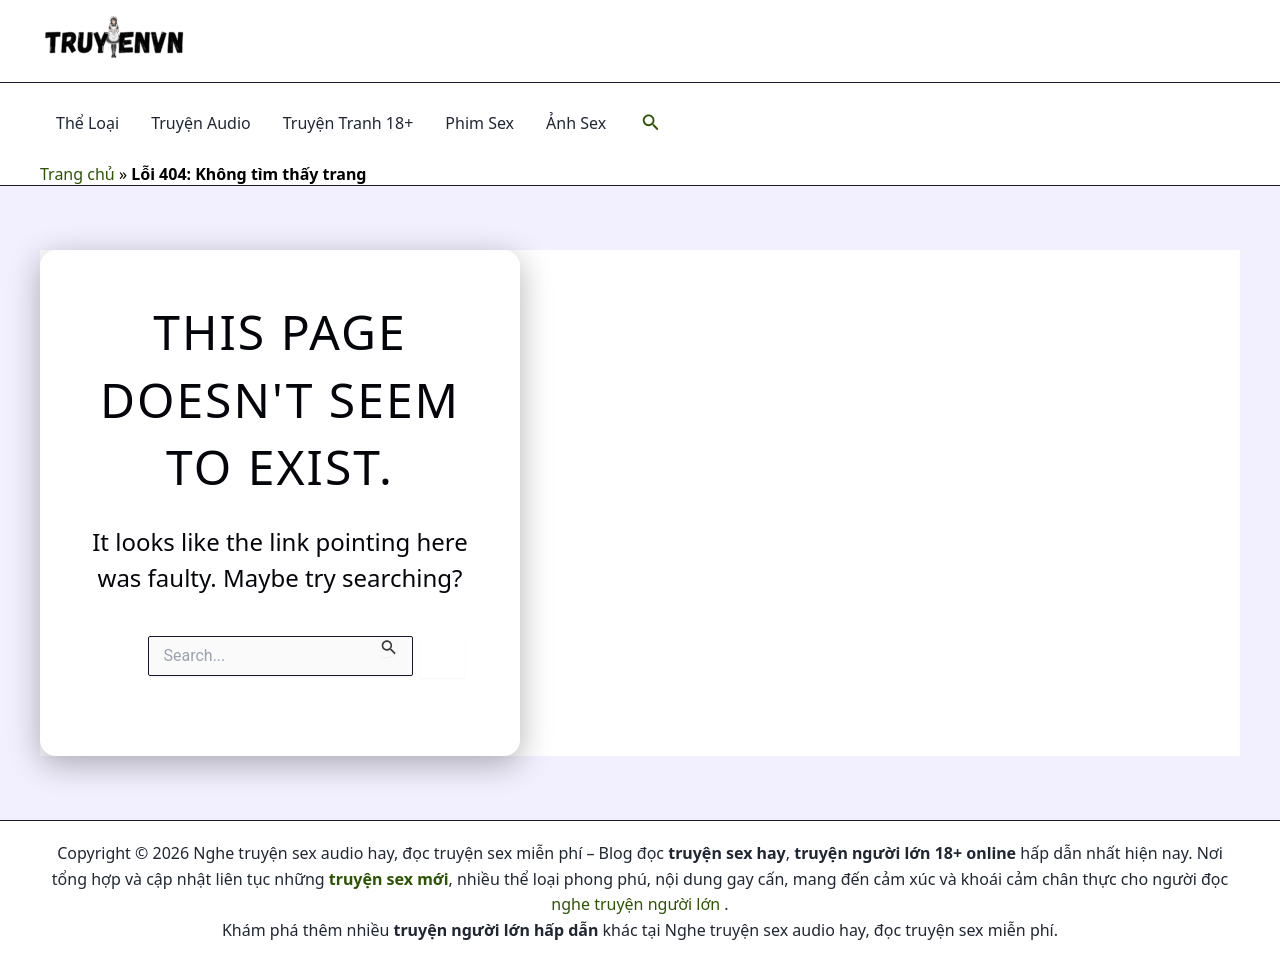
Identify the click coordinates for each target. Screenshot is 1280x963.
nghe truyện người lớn (635, 904)
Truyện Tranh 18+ (348, 123)
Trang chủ (77, 174)
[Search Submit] (389, 646)
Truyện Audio (201, 123)
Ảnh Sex (576, 123)
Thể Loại (87, 123)
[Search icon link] (651, 123)
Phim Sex (479, 123)
